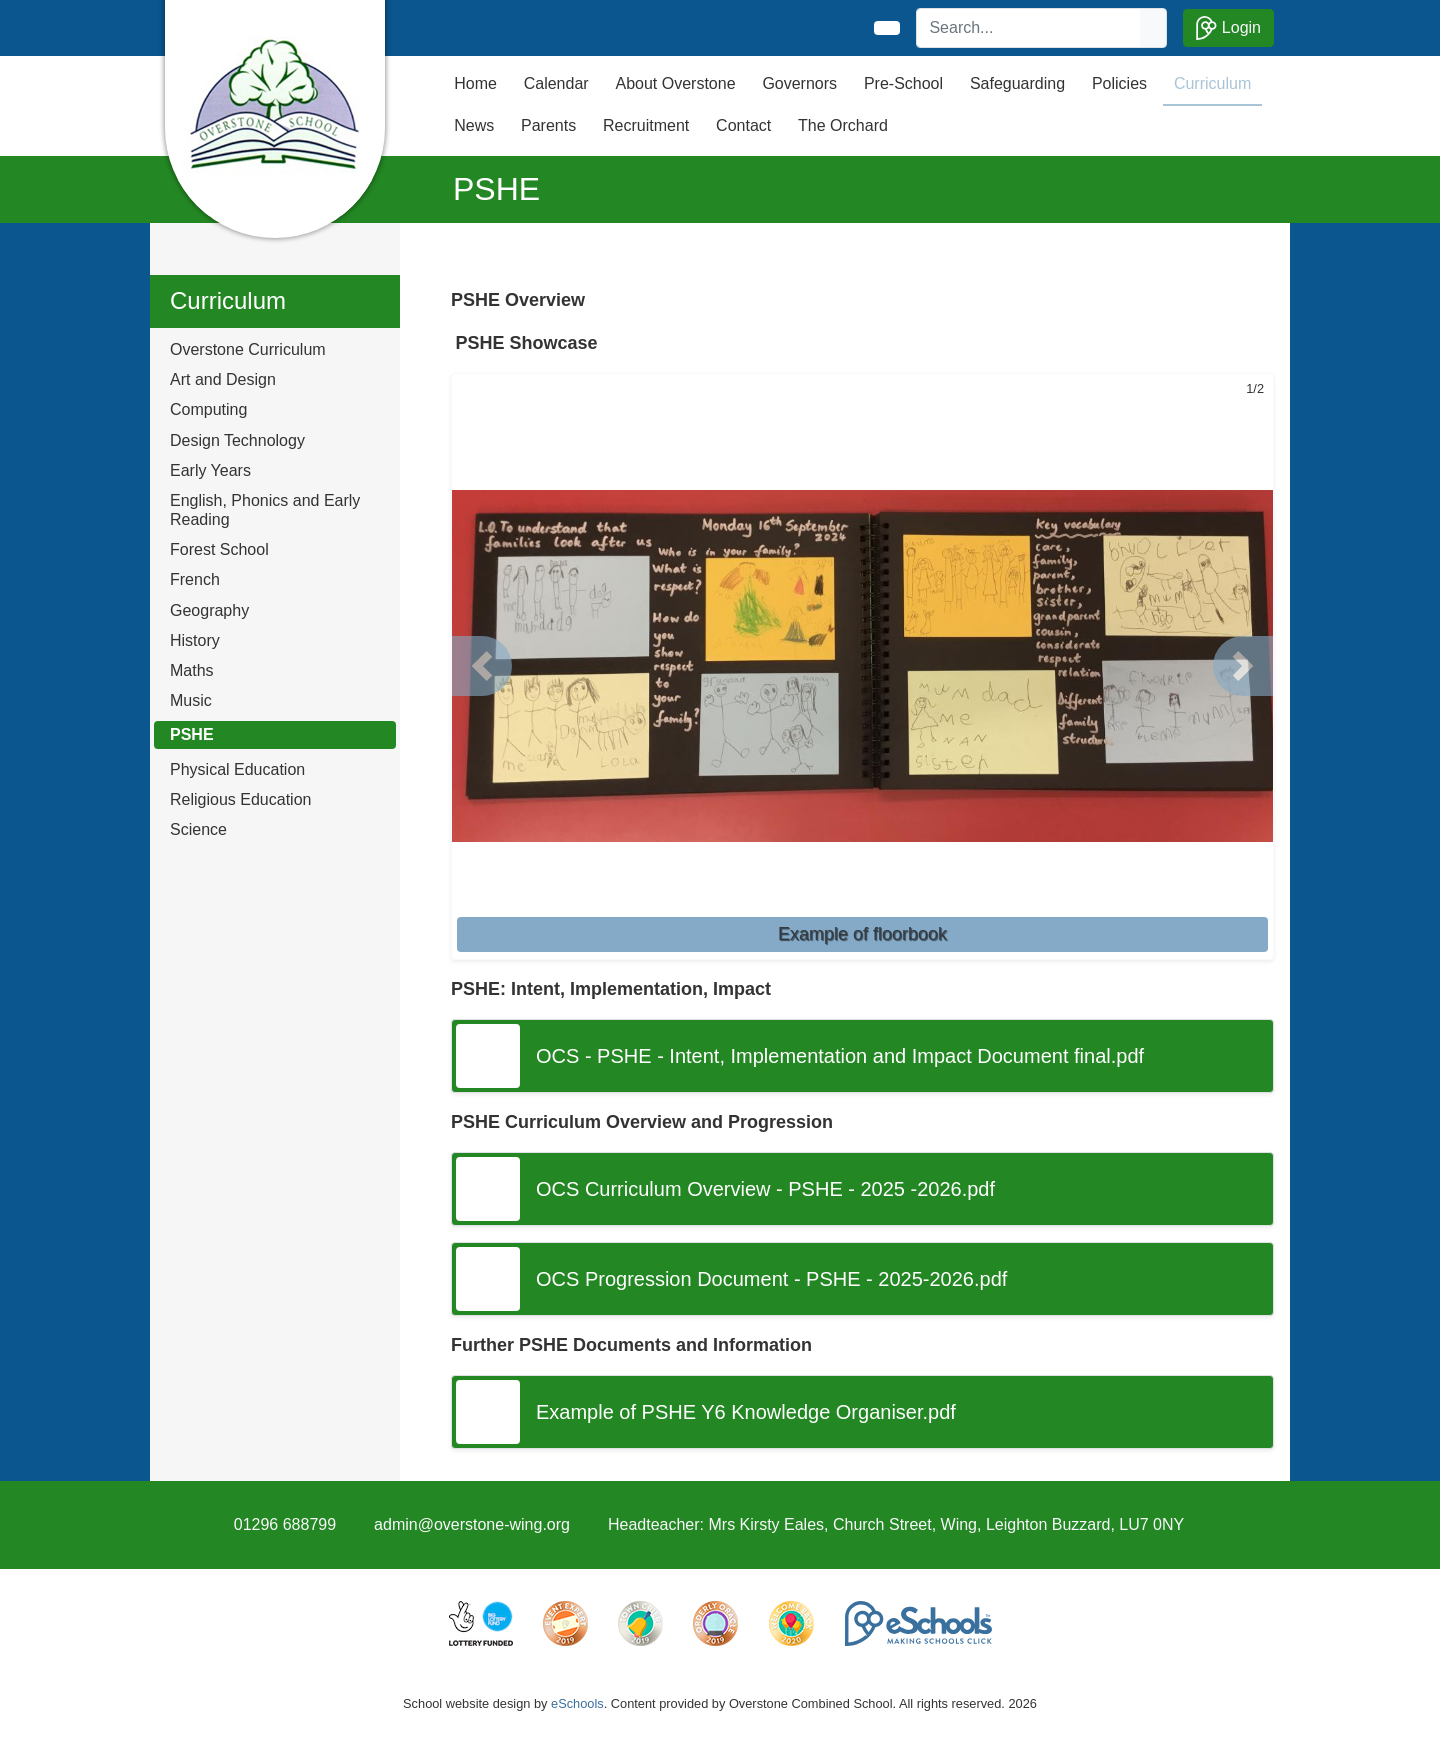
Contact (743, 125)
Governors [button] (799, 83)
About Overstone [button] (675, 83)
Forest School (219, 549)
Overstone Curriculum (248, 349)
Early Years (210, 470)
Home (475, 83)
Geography (209, 610)
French (195, 579)
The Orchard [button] (843, 125)
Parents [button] (548, 125)
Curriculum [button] (1212, 83)
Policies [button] (1119, 83)
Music (191, 700)
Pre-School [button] (903, 83)
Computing (208, 409)
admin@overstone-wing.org (472, 1524)
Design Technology (237, 440)
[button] (482, 666)
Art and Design (223, 379)
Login (1228, 28)
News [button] (474, 125)
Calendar (556, 83)
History (195, 640)
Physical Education (237, 769)
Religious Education (240, 799)
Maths (192, 670)
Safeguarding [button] (1017, 83)
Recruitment (646, 125)
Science (198, 829)
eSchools (577, 1703)
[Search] (1029, 28)
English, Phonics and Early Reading (265, 510)
